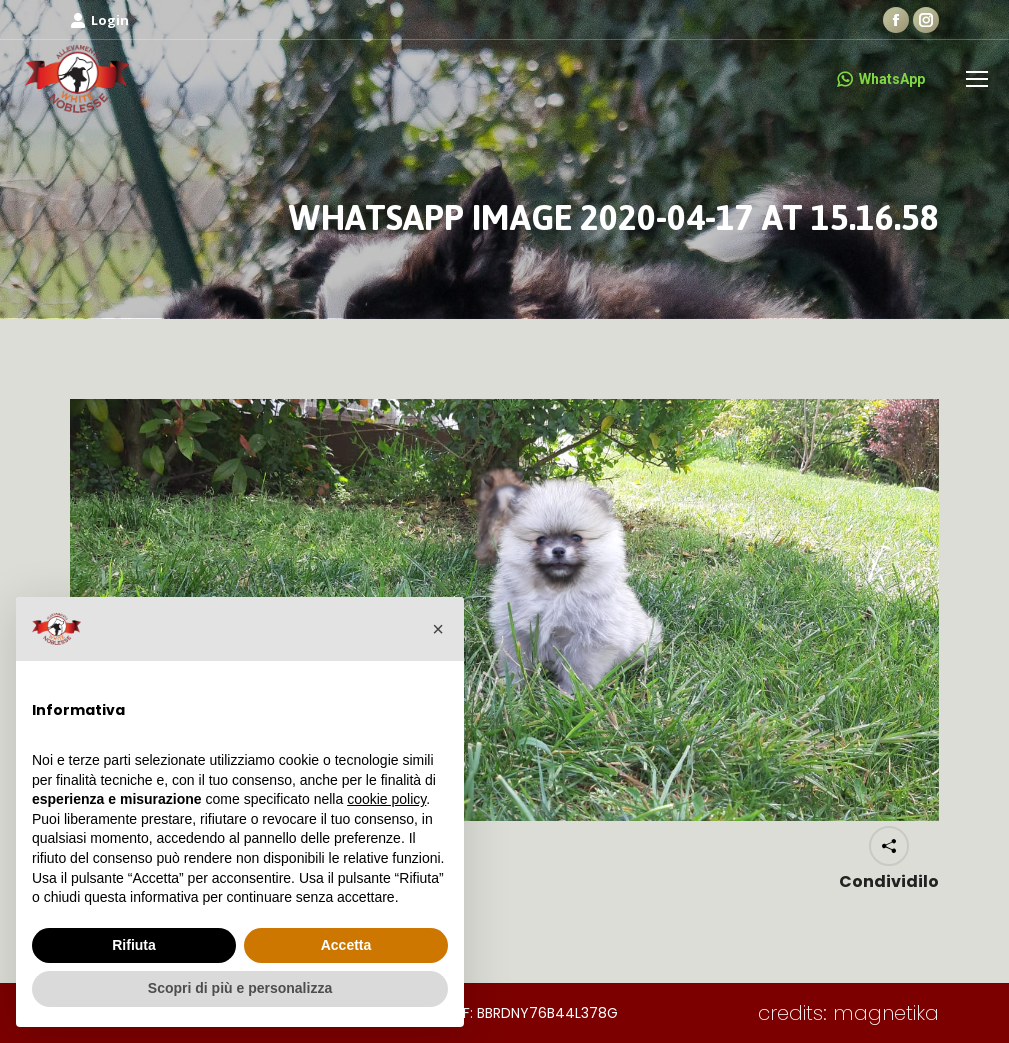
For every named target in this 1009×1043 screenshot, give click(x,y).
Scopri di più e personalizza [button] (240, 988)
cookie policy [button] (386, 799)
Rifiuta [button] (134, 945)
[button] (438, 629)
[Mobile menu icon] (977, 79)
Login (99, 20)
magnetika (886, 1013)
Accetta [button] (346, 945)
